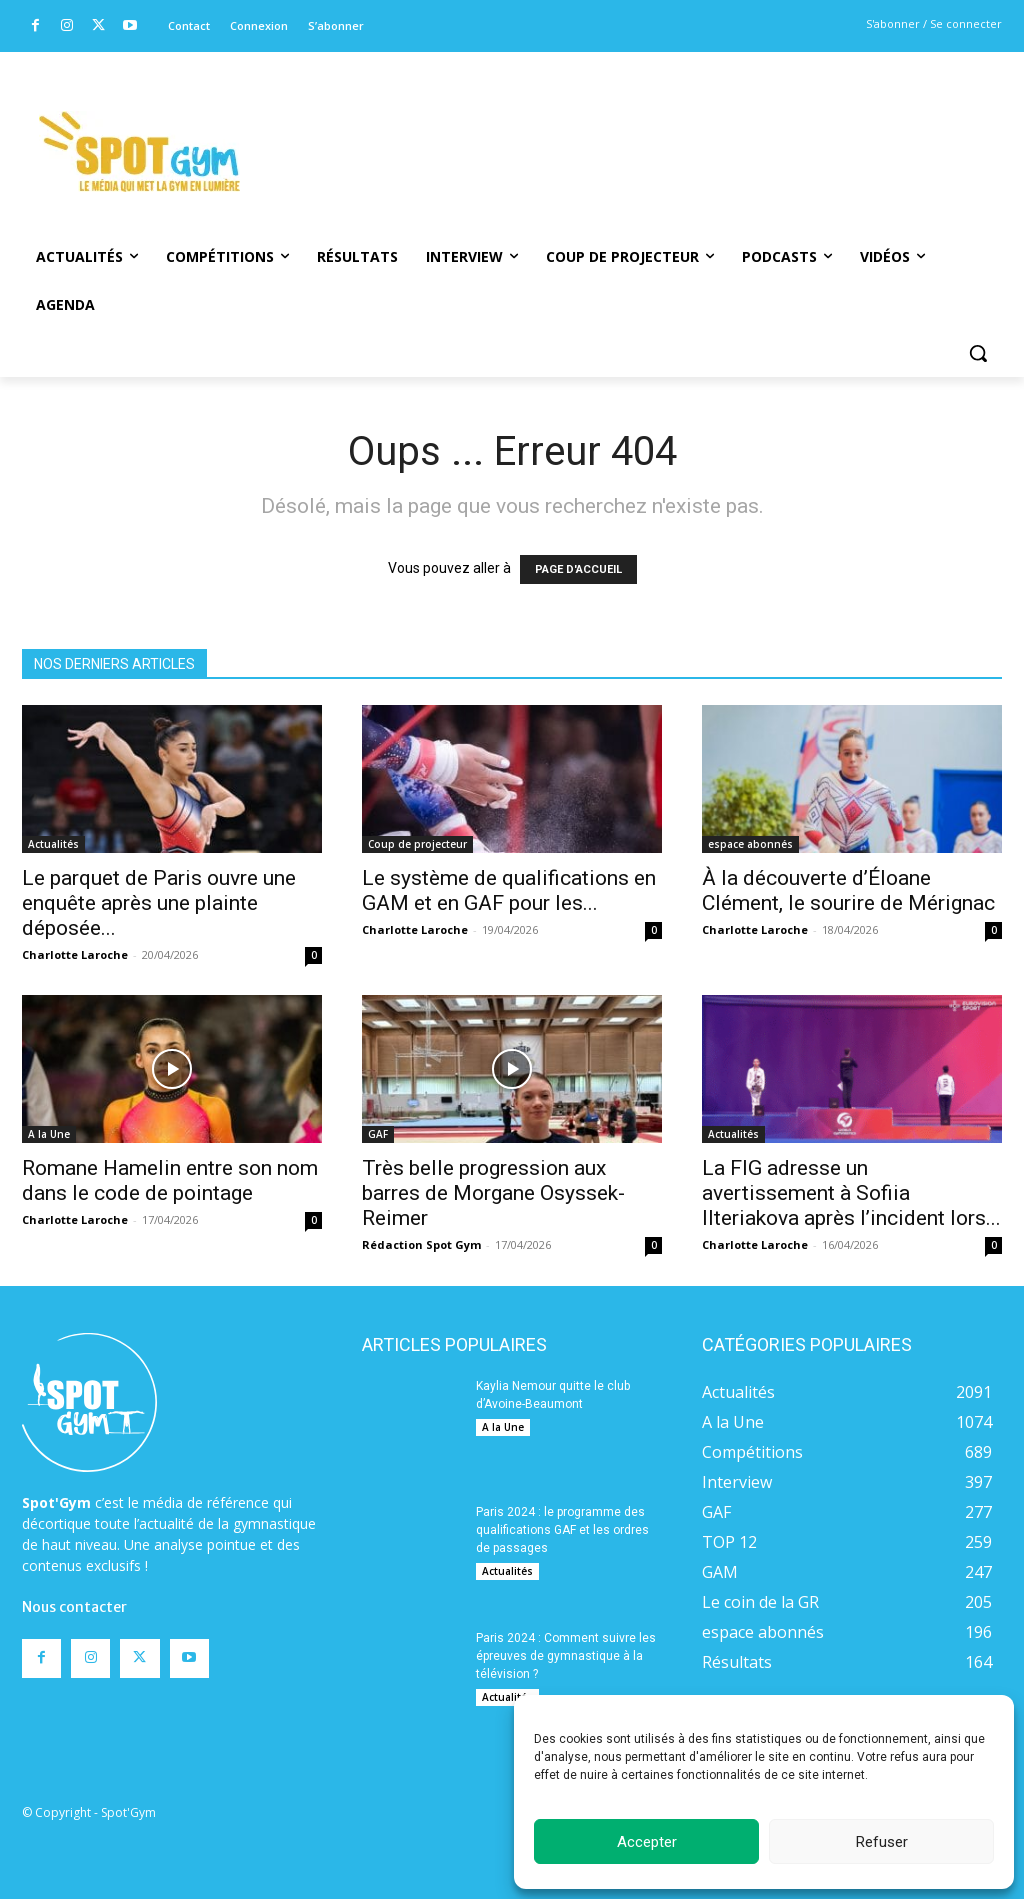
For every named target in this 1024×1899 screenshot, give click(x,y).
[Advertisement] (607, 125)
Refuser (882, 1842)
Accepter (647, 1842)
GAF (378, 1134)
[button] (978, 353)
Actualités (53, 844)
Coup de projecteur (417, 844)
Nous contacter (74, 1541)
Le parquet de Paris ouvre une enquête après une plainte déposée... (159, 903)
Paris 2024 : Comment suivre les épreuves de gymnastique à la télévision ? (566, 1656)
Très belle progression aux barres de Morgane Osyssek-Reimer (493, 1193)
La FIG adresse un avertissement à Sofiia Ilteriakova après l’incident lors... (851, 1193)
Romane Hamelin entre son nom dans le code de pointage (170, 1180)
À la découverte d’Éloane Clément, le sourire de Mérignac (848, 890)
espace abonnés (750, 844)
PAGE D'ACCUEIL (578, 569)
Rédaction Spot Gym (421, 1244)
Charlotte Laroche (75, 954)
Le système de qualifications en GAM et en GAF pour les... (509, 890)
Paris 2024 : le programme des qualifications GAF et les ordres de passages (562, 1530)
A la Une (49, 1134)
